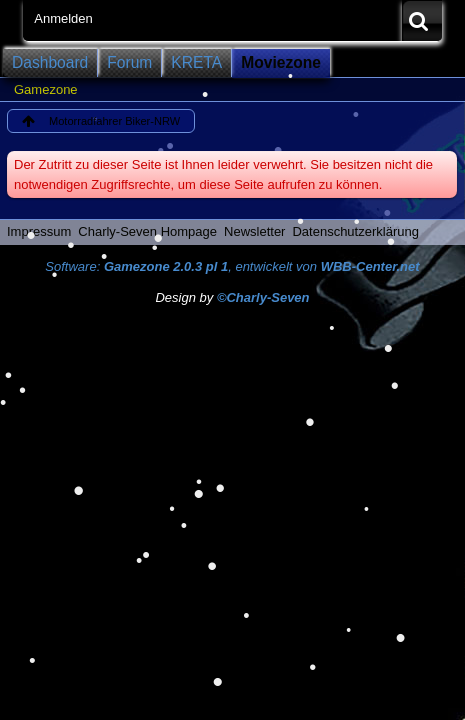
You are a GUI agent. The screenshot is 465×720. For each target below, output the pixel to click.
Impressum (39, 231)
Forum (129, 62)
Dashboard (50, 62)
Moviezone (281, 62)
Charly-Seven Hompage (147, 231)
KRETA (196, 62)
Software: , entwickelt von (232, 266)
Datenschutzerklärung (355, 231)
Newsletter (254, 231)
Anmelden (63, 18)
